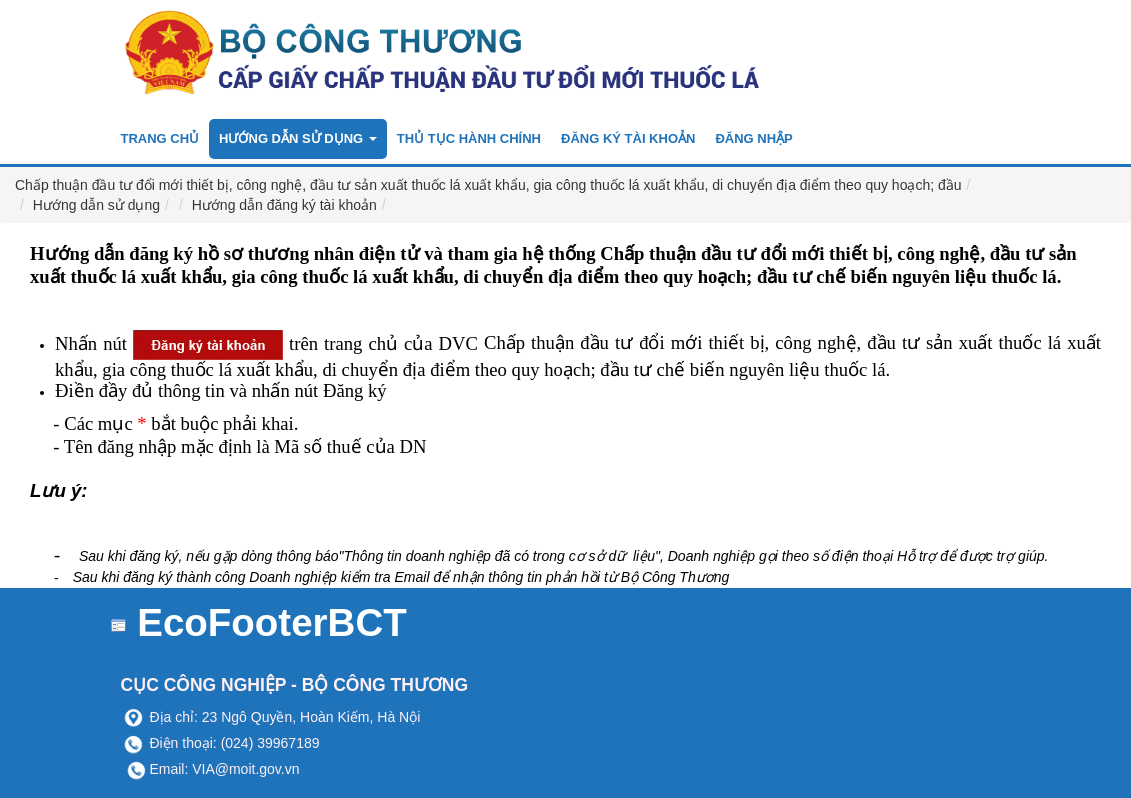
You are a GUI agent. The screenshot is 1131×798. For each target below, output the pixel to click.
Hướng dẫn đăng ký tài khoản (284, 205)
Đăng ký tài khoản (628, 138)
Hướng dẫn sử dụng (96, 205)
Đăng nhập (753, 138)
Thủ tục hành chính (469, 138)
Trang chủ (160, 138)
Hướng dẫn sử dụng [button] (298, 138)
